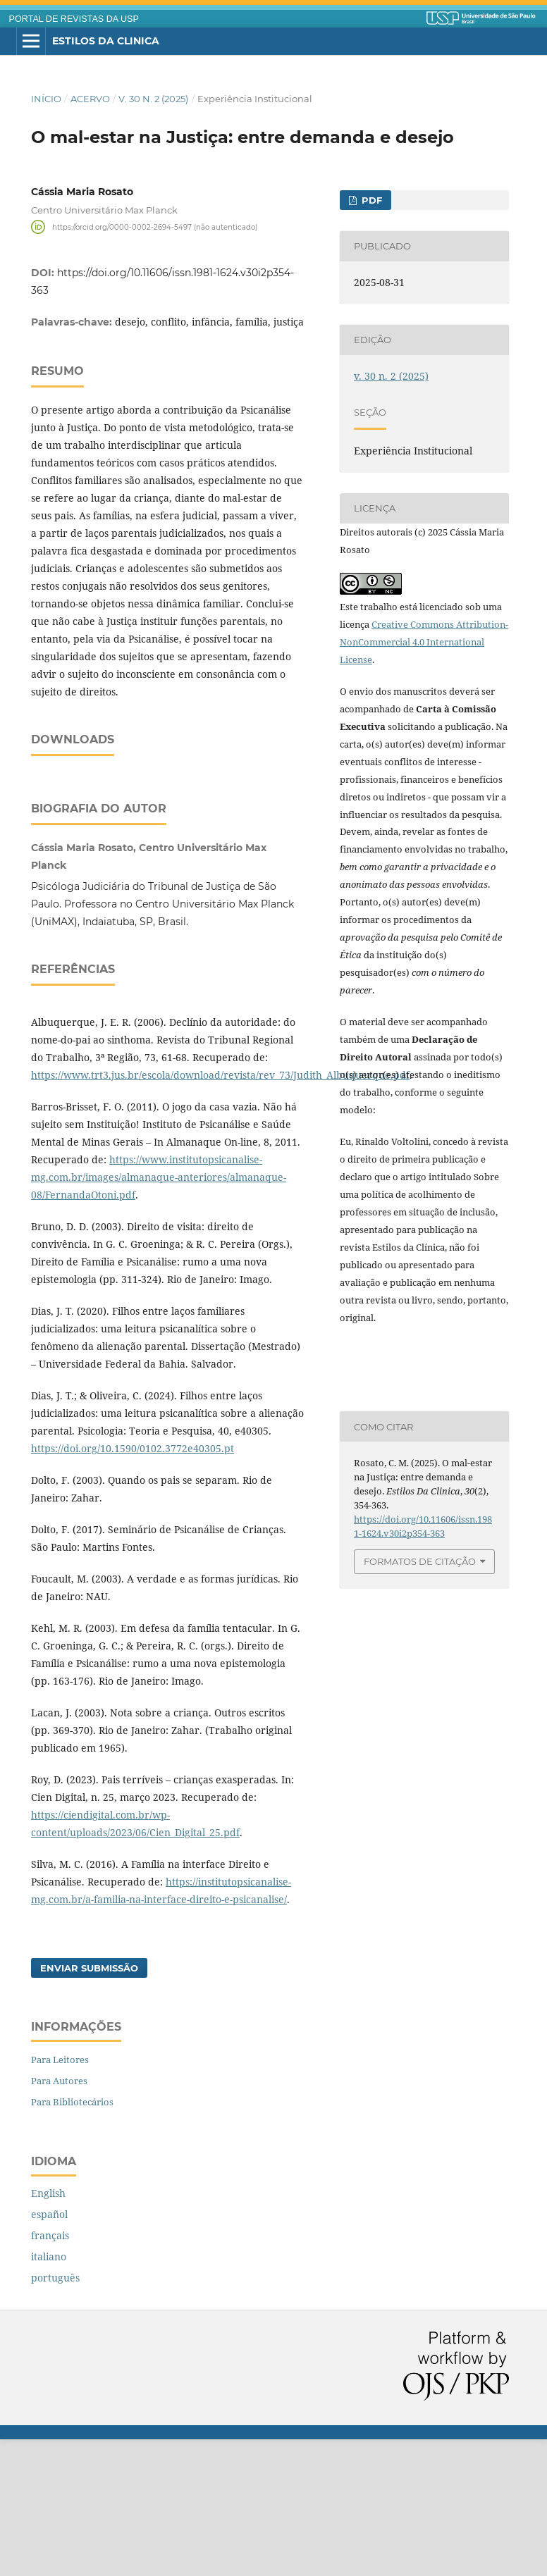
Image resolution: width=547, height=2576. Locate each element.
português (55, 2414)
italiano (48, 2393)
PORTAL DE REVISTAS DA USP (74, 19)
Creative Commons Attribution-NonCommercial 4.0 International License (424, 642)
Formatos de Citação (420, 1561)
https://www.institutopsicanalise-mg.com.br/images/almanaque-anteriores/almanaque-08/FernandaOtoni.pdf (158, 1313)
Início (46, 98)
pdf (370, 200)
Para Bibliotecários (72, 2238)
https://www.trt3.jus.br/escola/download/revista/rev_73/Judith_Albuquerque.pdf (220, 1211)
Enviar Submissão (89, 2104)
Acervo (90, 98)
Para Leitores (60, 2196)
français (50, 2372)
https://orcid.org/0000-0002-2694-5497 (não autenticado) (154, 226)
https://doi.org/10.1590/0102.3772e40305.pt (132, 1585)
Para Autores (59, 2217)
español (49, 2351)
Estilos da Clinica (105, 41)
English (48, 2329)
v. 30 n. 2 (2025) (153, 98)
